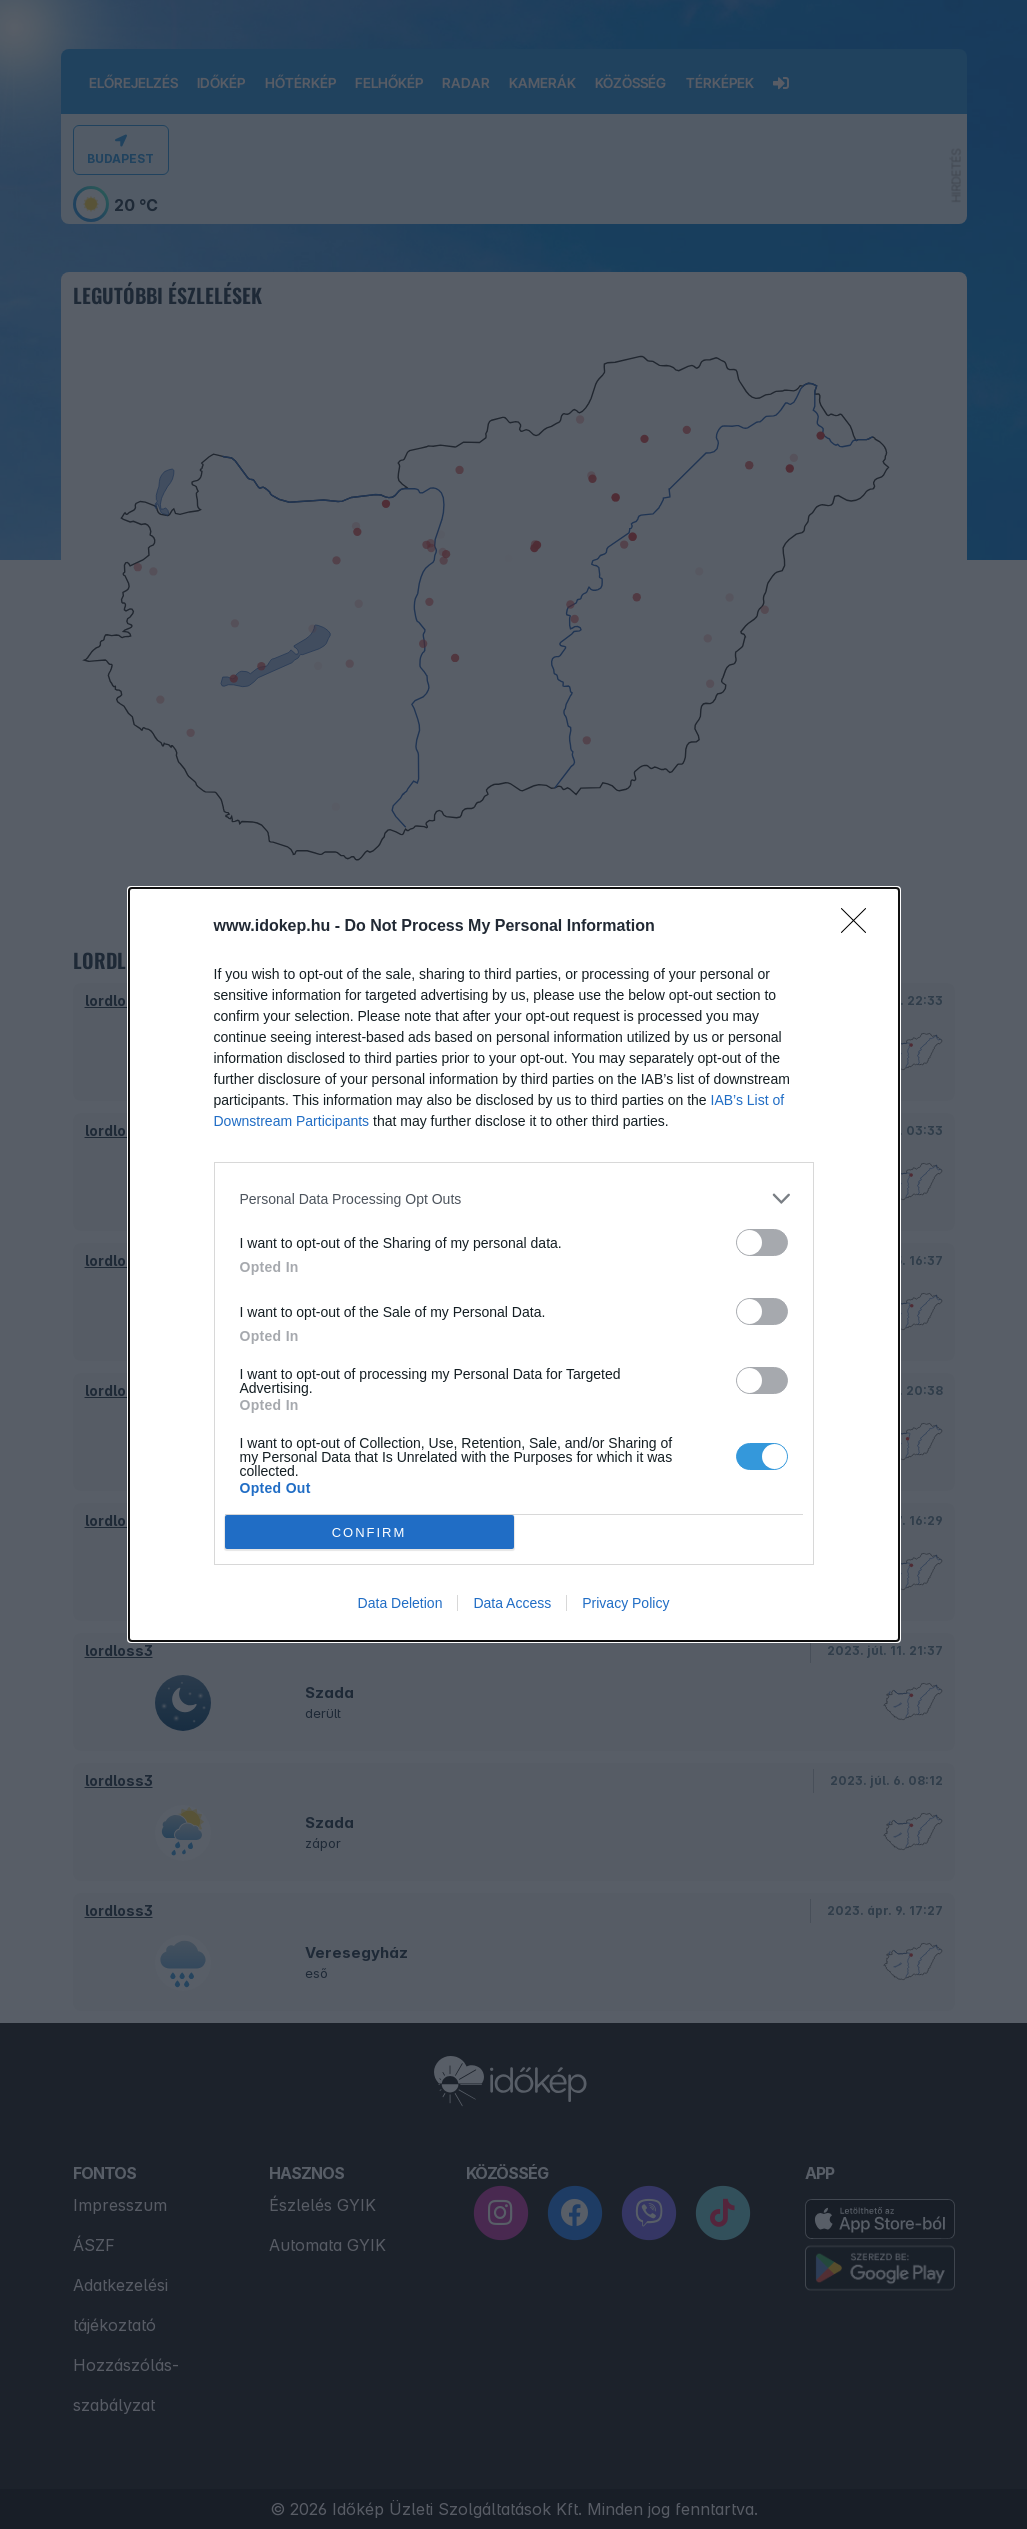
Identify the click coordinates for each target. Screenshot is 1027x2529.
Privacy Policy (625, 1603)
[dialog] (514, 1264)
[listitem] (514, 1198)
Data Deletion (400, 1603)
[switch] (762, 1242)
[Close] (860, 927)
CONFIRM (369, 1531)
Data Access (512, 1603)
